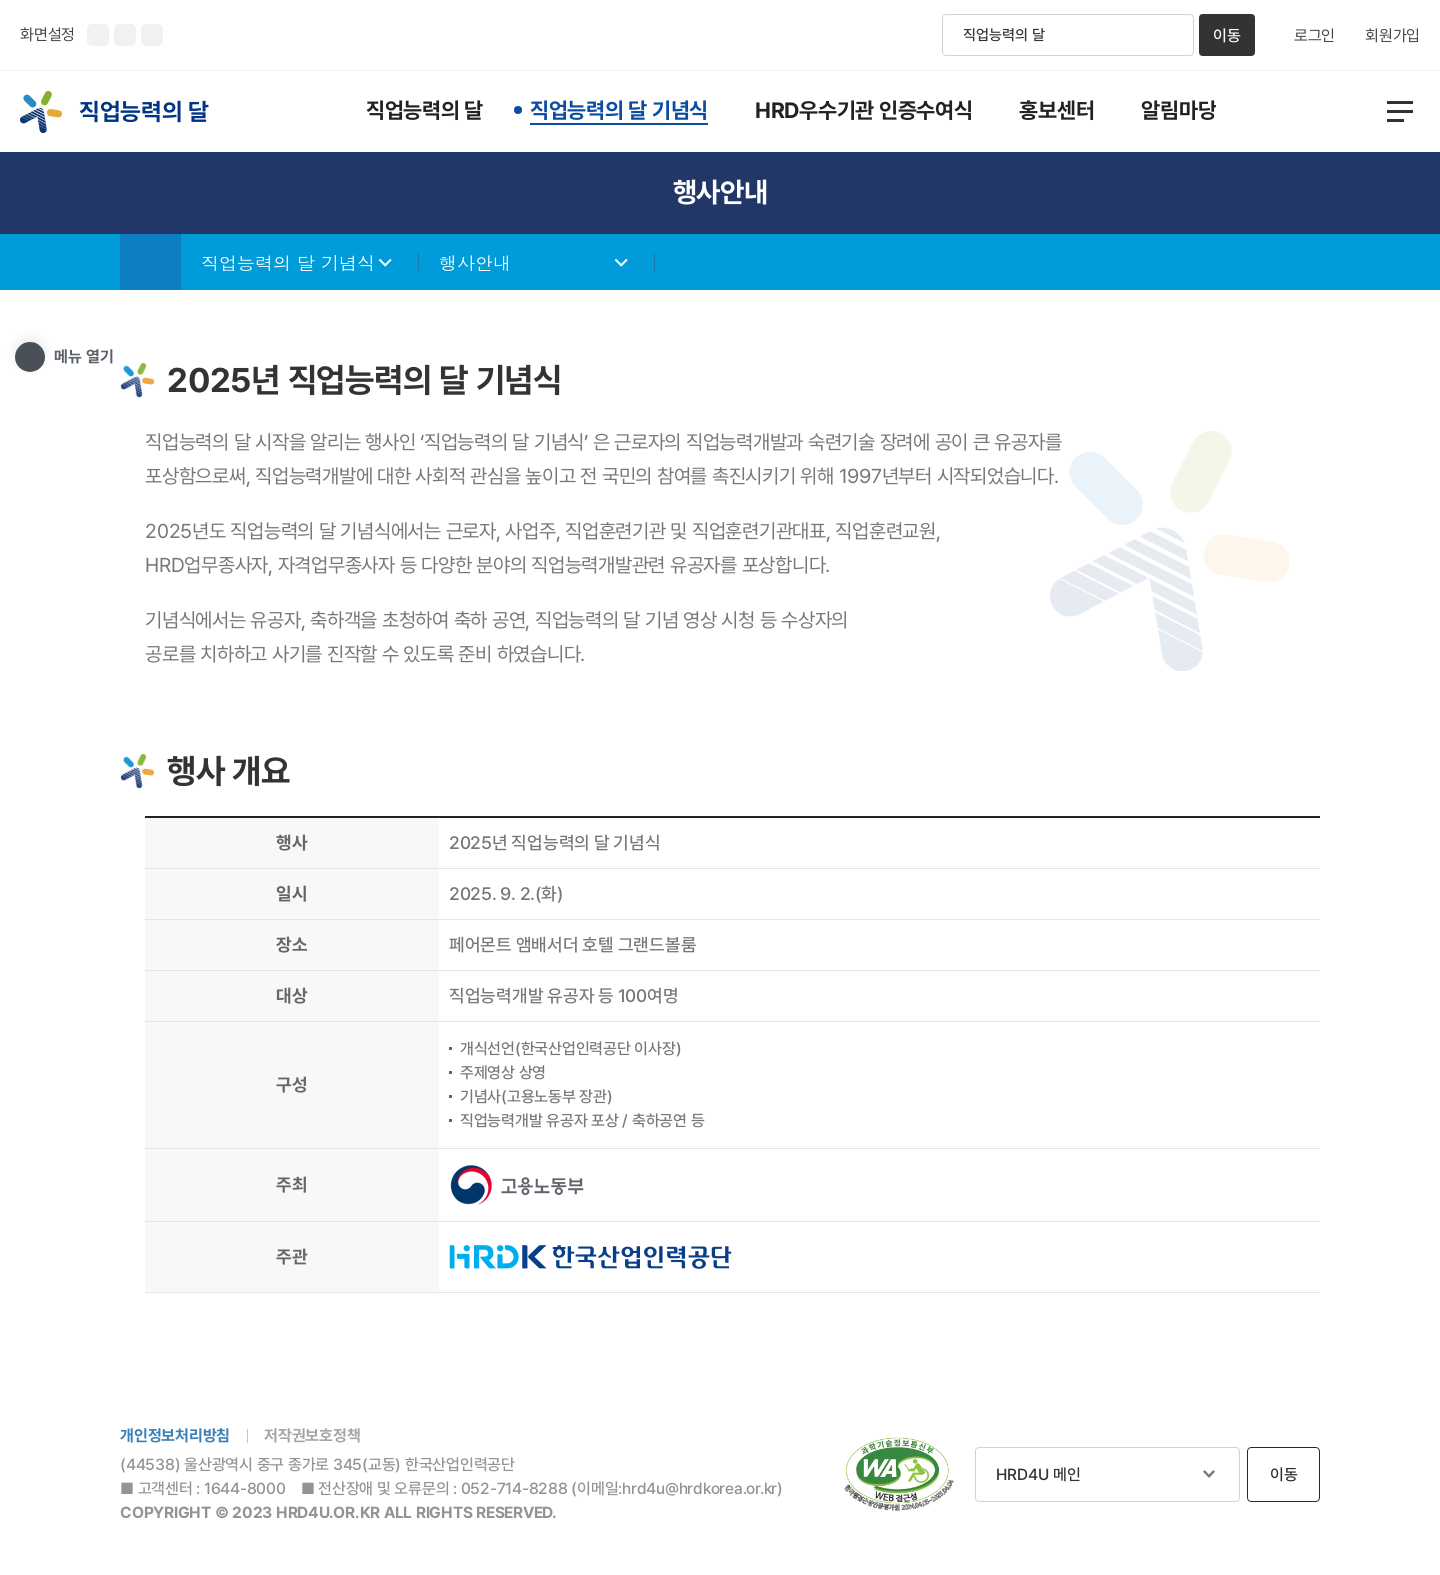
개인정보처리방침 (175, 1435)
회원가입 (1392, 36)
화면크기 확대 (98, 35)
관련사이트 (1107, 1474)
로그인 (1314, 36)
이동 (1227, 35)
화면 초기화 (152, 35)
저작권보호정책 (312, 1435)
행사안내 (475, 262)
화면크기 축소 (125, 35)
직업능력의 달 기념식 (288, 262)
